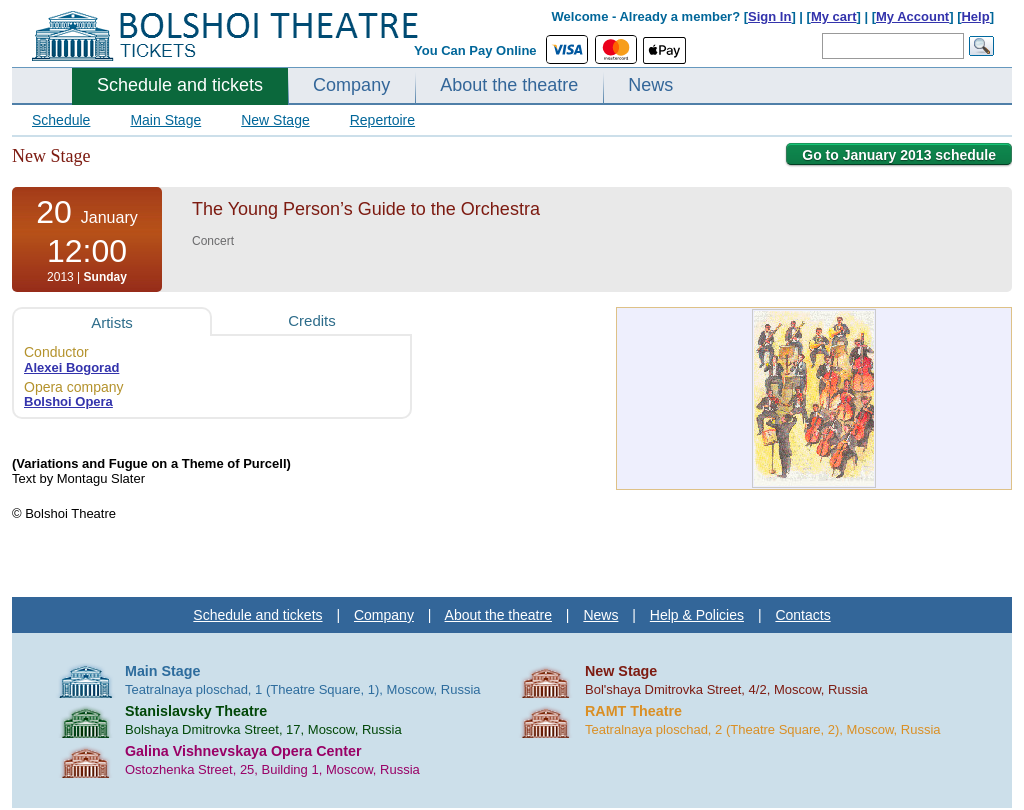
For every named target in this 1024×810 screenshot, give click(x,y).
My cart (834, 16)
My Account (912, 16)
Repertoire (382, 120)
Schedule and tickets (180, 85)
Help (975, 16)
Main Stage (165, 120)
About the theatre (509, 85)
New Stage (275, 120)
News (650, 85)
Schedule (61, 120)
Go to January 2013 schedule (899, 155)
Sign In (769, 16)
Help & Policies (697, 615)
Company (351, 85)
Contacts (802, 615)
